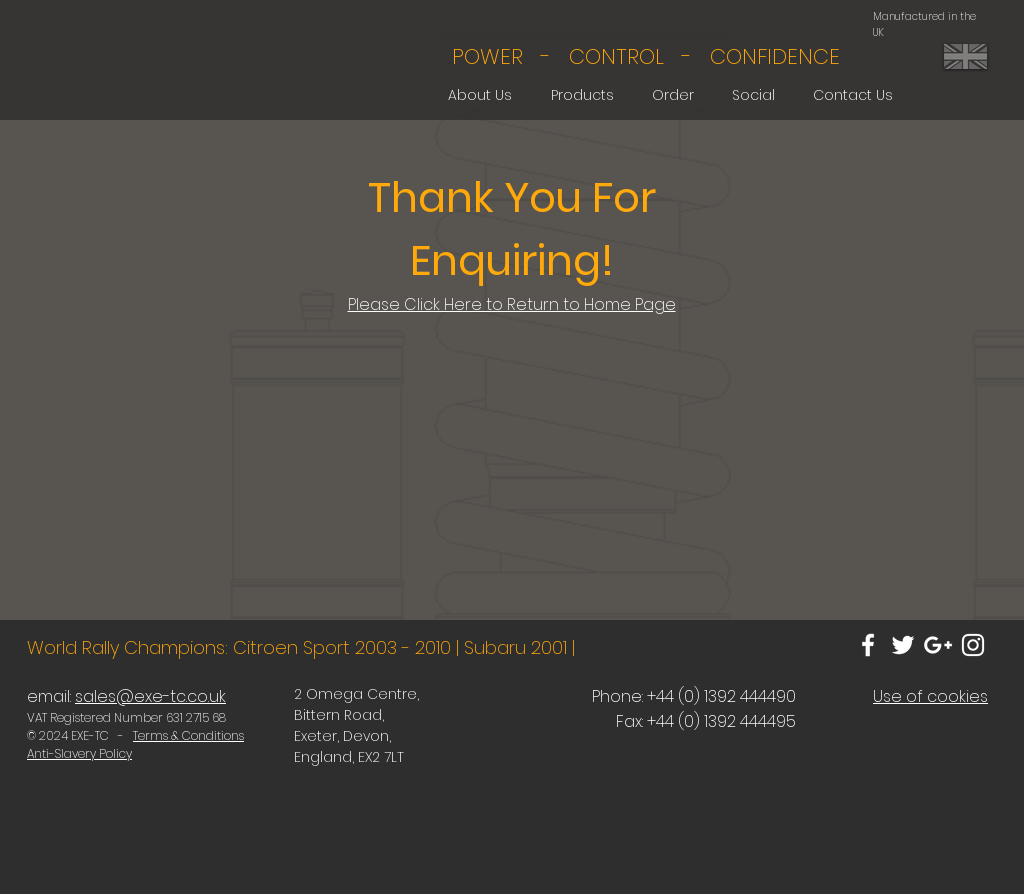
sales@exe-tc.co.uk (150, 696)
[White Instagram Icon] (973, 645)
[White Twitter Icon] (903, 645)
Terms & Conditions (188, 735)
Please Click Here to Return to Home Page (512, 304)
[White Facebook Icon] (868, 645)
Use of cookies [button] (930, 696)
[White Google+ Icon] (938, 645)
